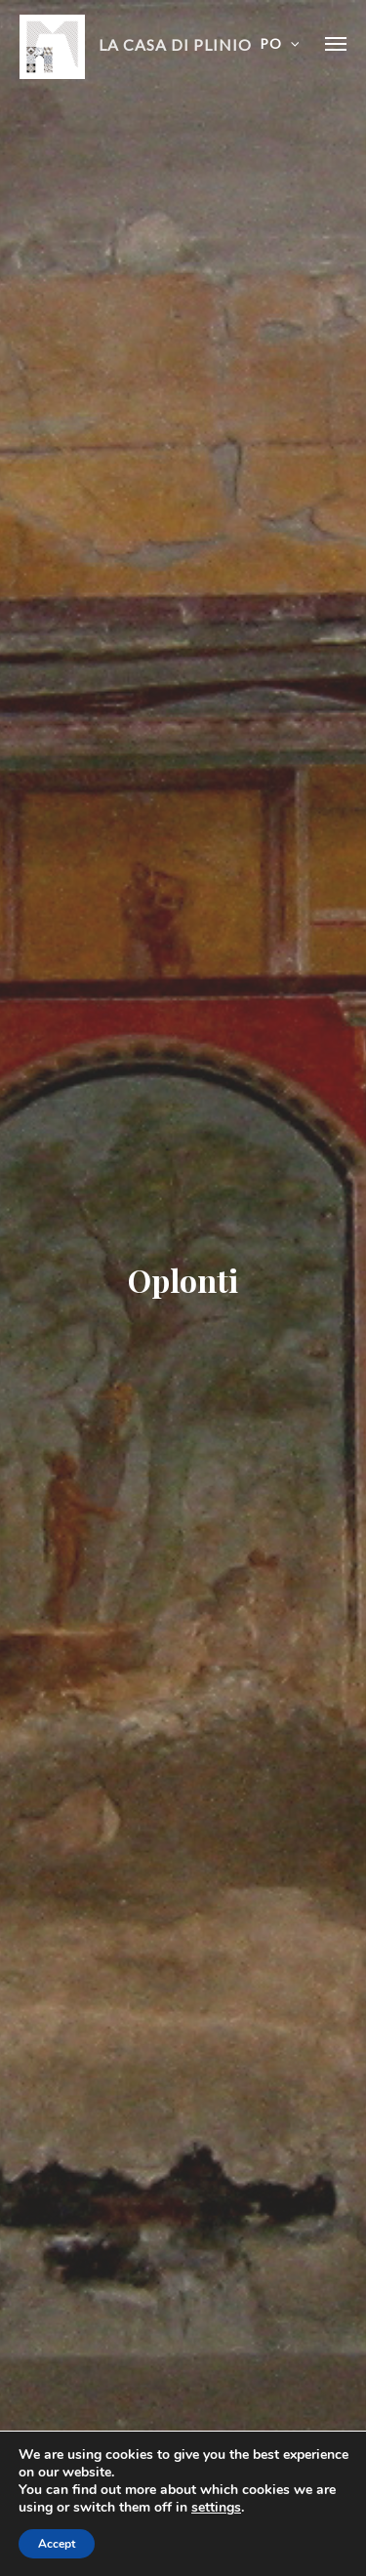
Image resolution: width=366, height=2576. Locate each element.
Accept (56, 2544)
